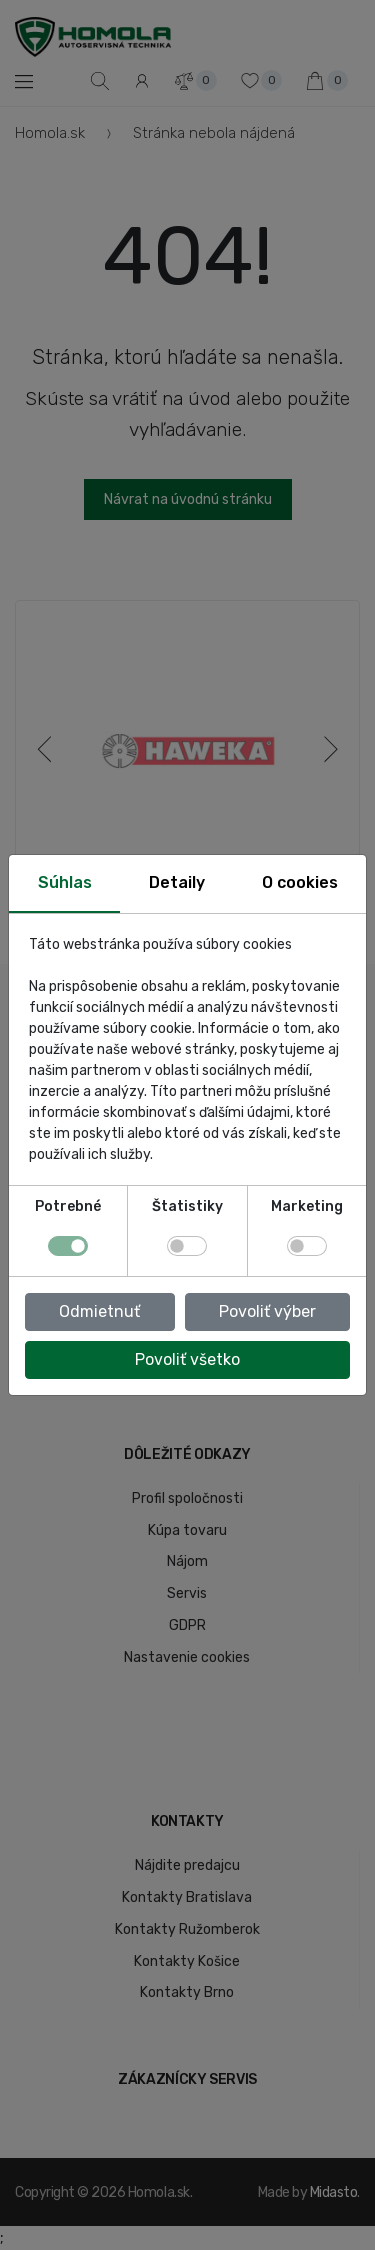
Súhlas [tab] (65, 882)
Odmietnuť (99, 1311)
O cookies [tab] (300, 882)
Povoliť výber (267, 1311)
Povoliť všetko (187, 1359)
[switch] (187, 1246)
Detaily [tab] (177, 882)
